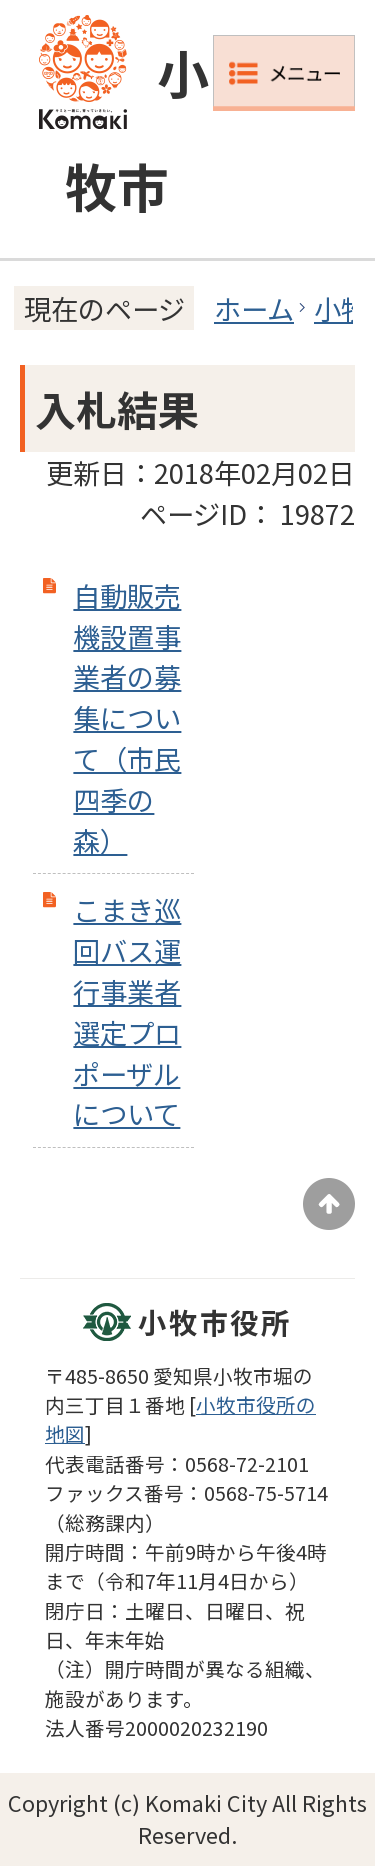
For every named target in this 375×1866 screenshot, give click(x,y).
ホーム (254, 308)
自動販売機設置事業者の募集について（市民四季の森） (127, 717)
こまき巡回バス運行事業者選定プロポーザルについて (127, 1011)
